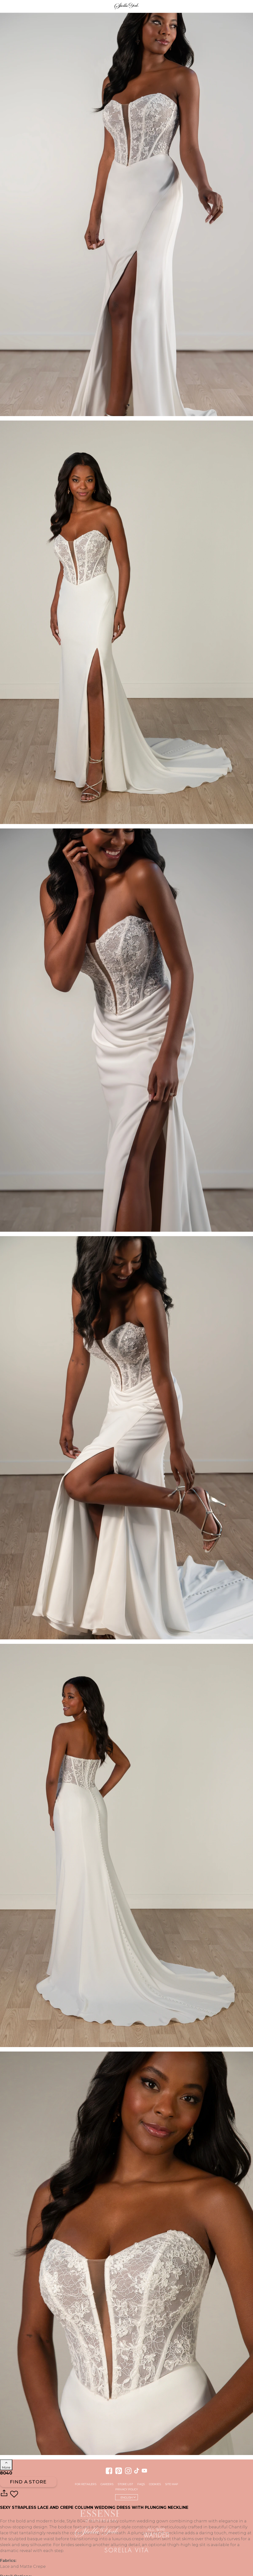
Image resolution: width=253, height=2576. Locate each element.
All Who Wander (156, 2532)
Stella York (126, 6)
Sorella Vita (126, 2550)
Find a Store (28, 2482)
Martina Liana (156, 2514)
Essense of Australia (97, 2515)
